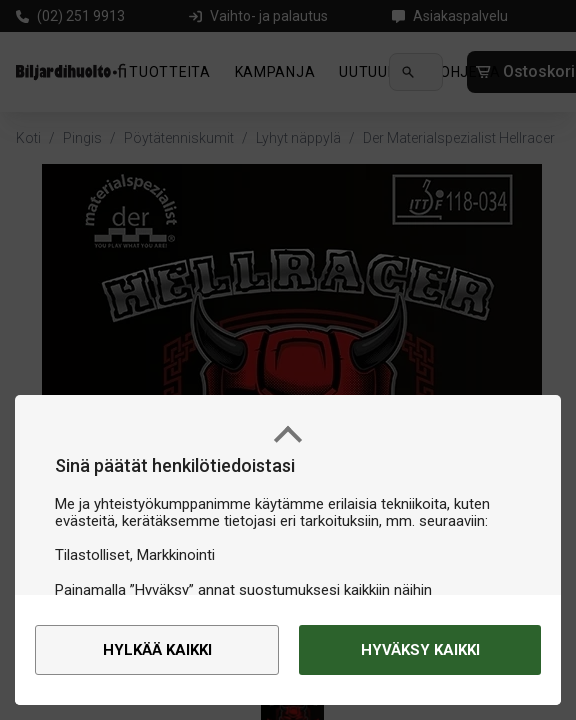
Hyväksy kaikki (420, 650)
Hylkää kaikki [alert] (157, 650)
